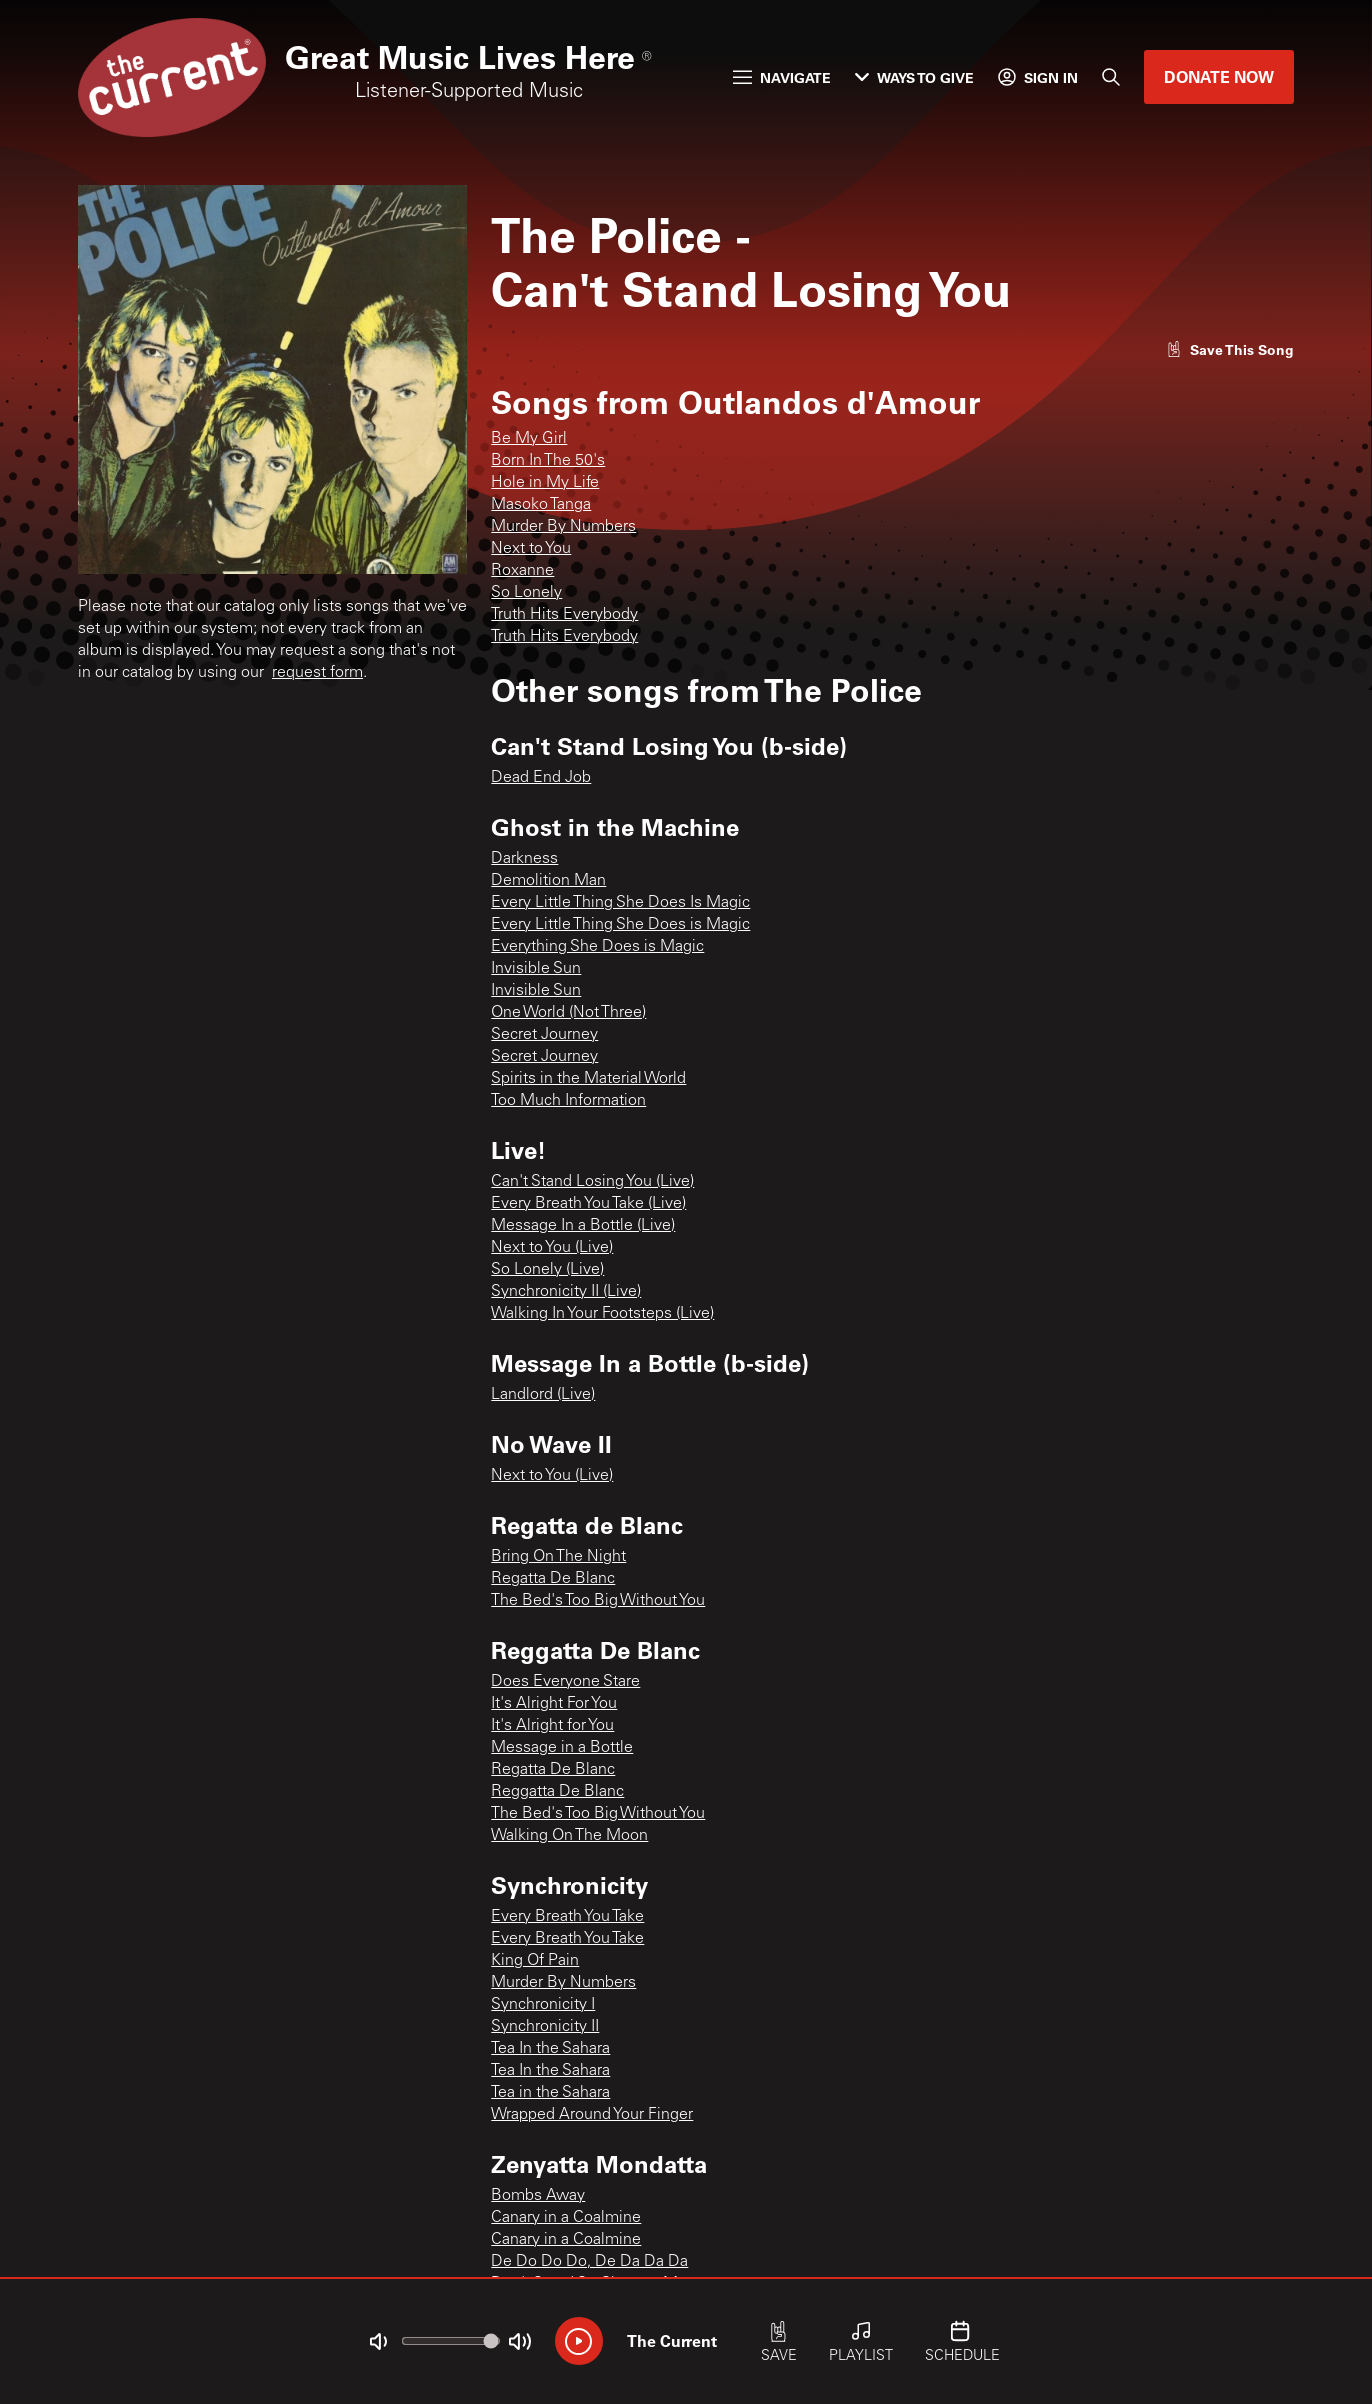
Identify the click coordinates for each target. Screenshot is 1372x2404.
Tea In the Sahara (550, 2049)
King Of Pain (535, 1961)
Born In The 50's (548, 461)
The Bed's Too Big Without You (598, 1601)
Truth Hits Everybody (564, 615)
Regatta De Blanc (553, 1579)
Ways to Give (914, 77)
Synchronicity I (543, 2005)
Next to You (531, 549)
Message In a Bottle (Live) (583, 1226)
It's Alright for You (552, 1726)
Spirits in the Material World (588, 1079)
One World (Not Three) (568, 1013)
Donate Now (1219, 76)
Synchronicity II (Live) (566, 1292)
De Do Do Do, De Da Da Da (589, 2262)
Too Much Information (568, 1101)
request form (317, 673)
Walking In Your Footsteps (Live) (602, 1314)
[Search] (1111, 77)
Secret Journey (544, 1035)
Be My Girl (529, 439)
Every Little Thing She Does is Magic (620, 925)
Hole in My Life (545, 483)
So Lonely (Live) (547, 1270)
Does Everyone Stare (565, 1682)
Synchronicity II (545, 2027)
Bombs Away (538, 2196)
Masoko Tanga (541, 505)
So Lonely (526, 593)
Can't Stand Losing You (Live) (592, 1182)
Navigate (782, 77)
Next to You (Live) (552, 1248)
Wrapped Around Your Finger (592, 2115)
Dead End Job (541, 778)
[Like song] (1230, 349)
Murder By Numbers (563, 527)
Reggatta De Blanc (557, 1792)
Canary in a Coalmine (566, 2218)
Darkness (524, 859)
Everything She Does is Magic (597, 947)
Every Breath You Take (567, 1917)
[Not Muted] (378, 2342)
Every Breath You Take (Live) (588, 1204)
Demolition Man (548, 881)
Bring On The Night (558, 1557)
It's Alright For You (554, 1704)
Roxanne (522, 571)
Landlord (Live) (543, 1395)
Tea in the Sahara (550, 2093)
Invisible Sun (536, 969)
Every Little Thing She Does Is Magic (620, 903)
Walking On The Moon (569, 1836)
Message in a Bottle (562, 1748)
